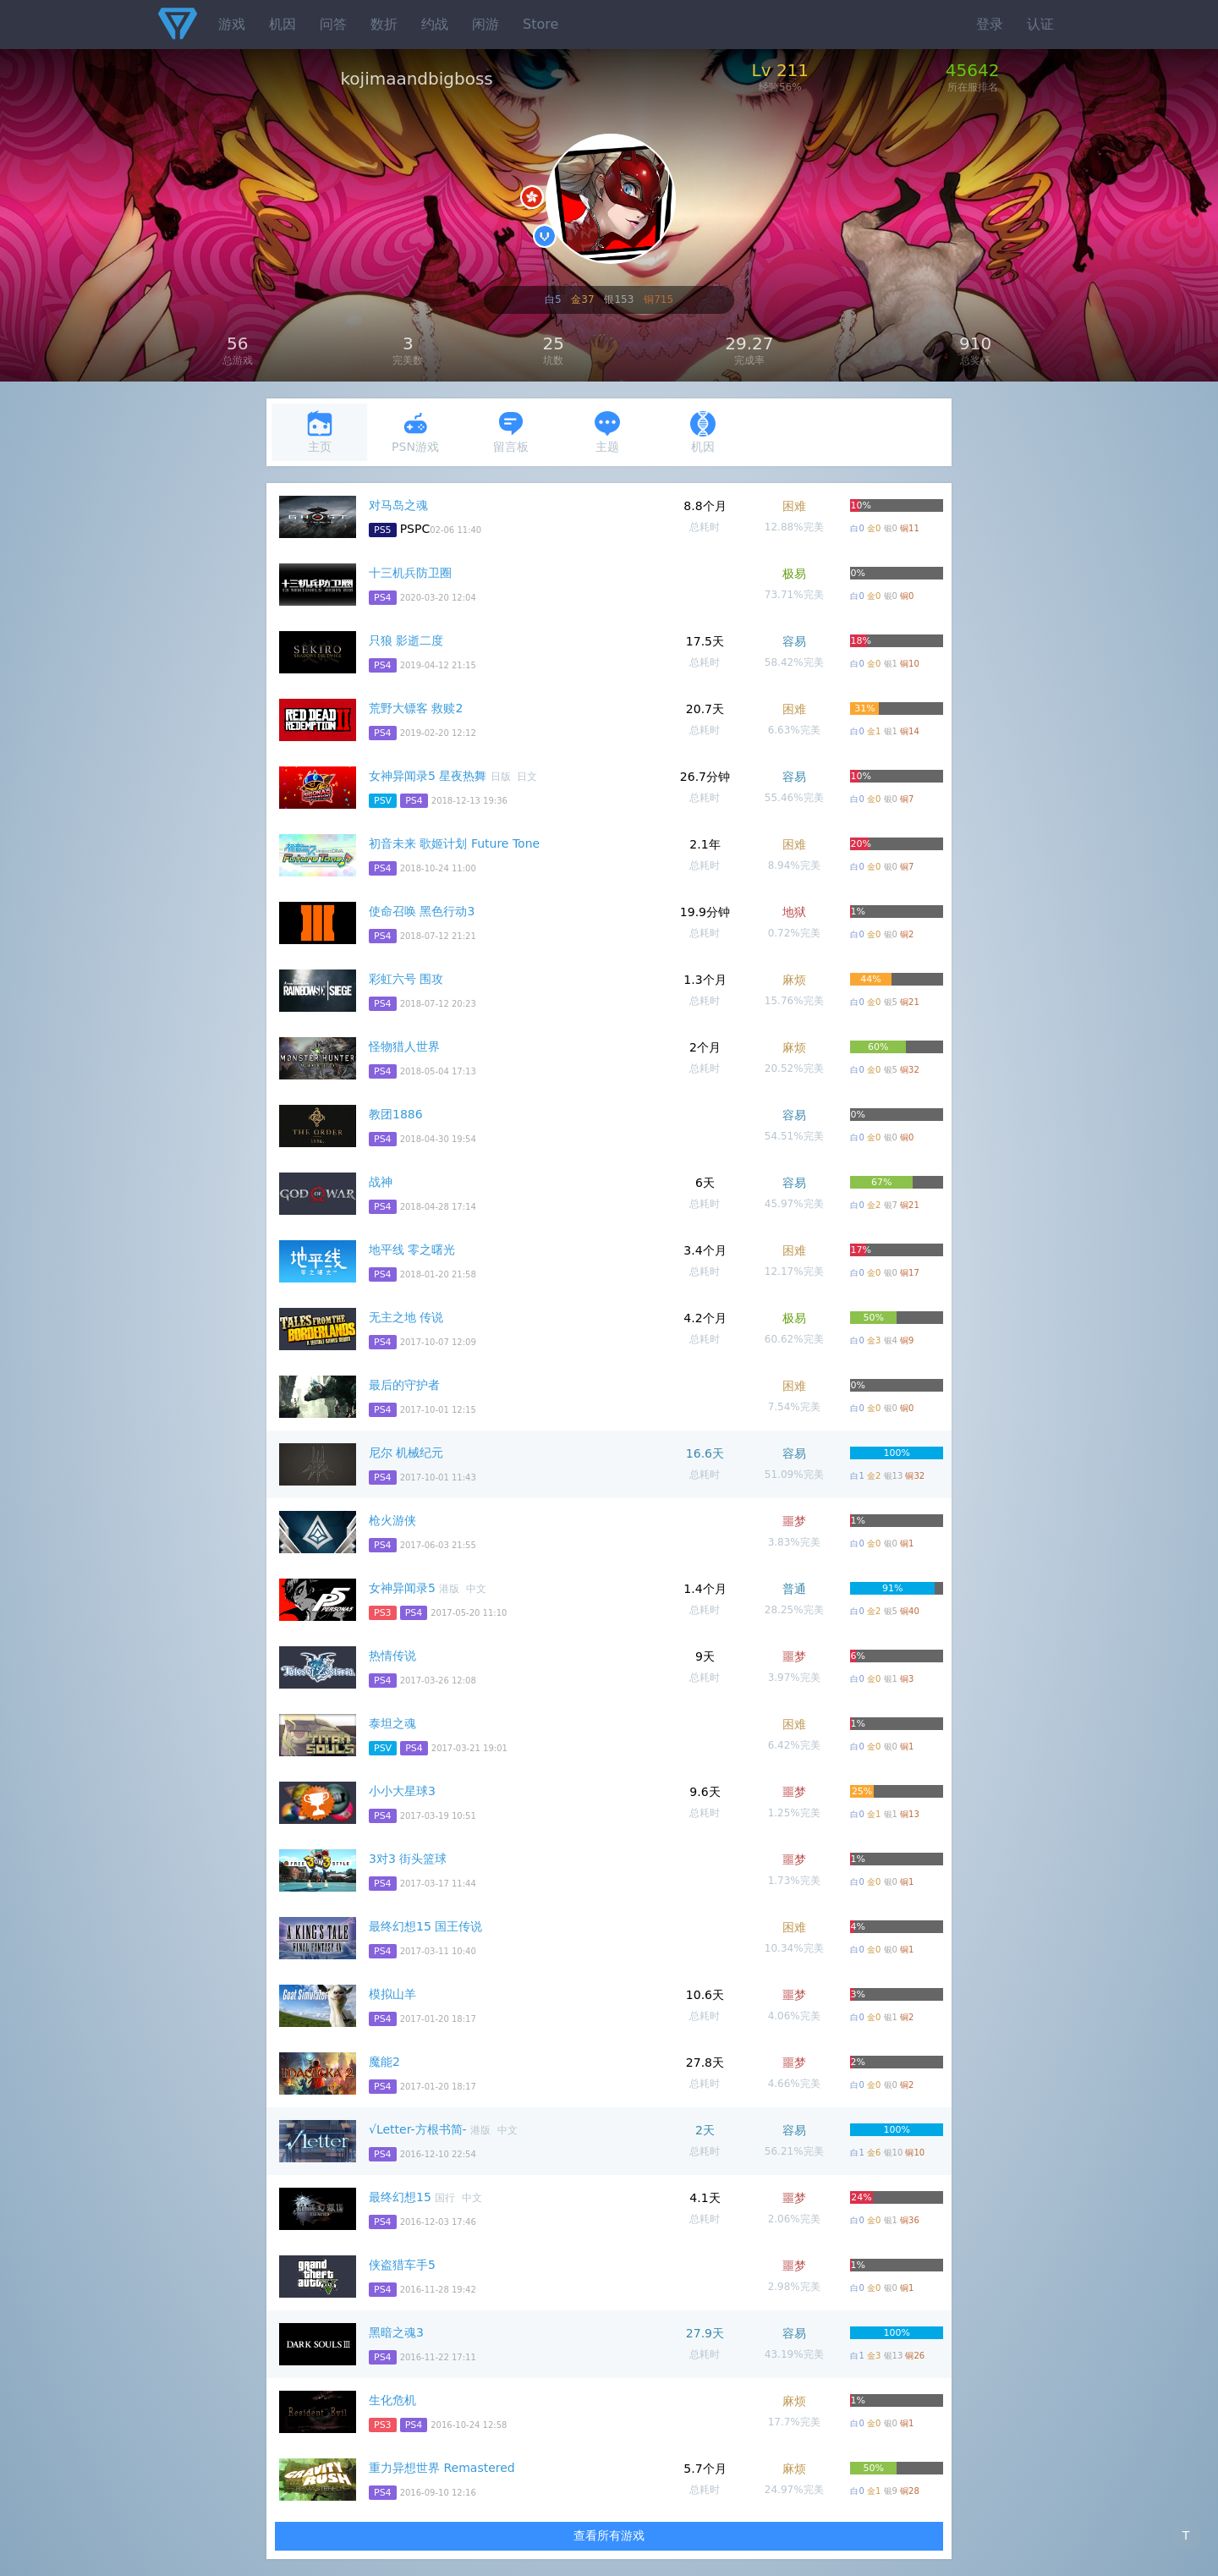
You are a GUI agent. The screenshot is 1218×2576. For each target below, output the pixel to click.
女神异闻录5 (402, 1588)
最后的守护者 (404, 1385)
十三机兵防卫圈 (410, 572)
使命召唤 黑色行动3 (422, 911)
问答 (333, 24)
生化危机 (392, 2400)
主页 (319, 431)
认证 (1040, 24)
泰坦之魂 (392, 1723)
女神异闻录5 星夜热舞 (427, 776)
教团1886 (396, 1114)
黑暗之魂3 (396, 2332)
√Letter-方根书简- (418, 2129)
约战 (434, 24)
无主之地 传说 (406, 1317)
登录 (989, 24)
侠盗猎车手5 (402, 2264)
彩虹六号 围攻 (406, 979)
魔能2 (384, 2061)
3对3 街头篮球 (408, 1858)
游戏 (231, 24)
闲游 (485, 24)
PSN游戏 (415, 431)
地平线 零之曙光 (412, 1249)
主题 (607, 431)
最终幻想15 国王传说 (425, 1926)
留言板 (511, 431)
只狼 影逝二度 (406, 640)
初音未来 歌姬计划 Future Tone (454, 843)
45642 (973, 70)
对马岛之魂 (398, 505)
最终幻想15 (400, 2197)
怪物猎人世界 (404, 1046)
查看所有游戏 (609, 2535)
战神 (380, 1182)
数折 (384, 24)
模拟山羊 (392, 1994)
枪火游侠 (392, 1520)
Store (540, 24)
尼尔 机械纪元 (406, 1452)
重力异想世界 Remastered (442, 2467)
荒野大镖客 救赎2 (416, 708)
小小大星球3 (402, 1791)
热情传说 (392, 1655)
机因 (282, 24)
